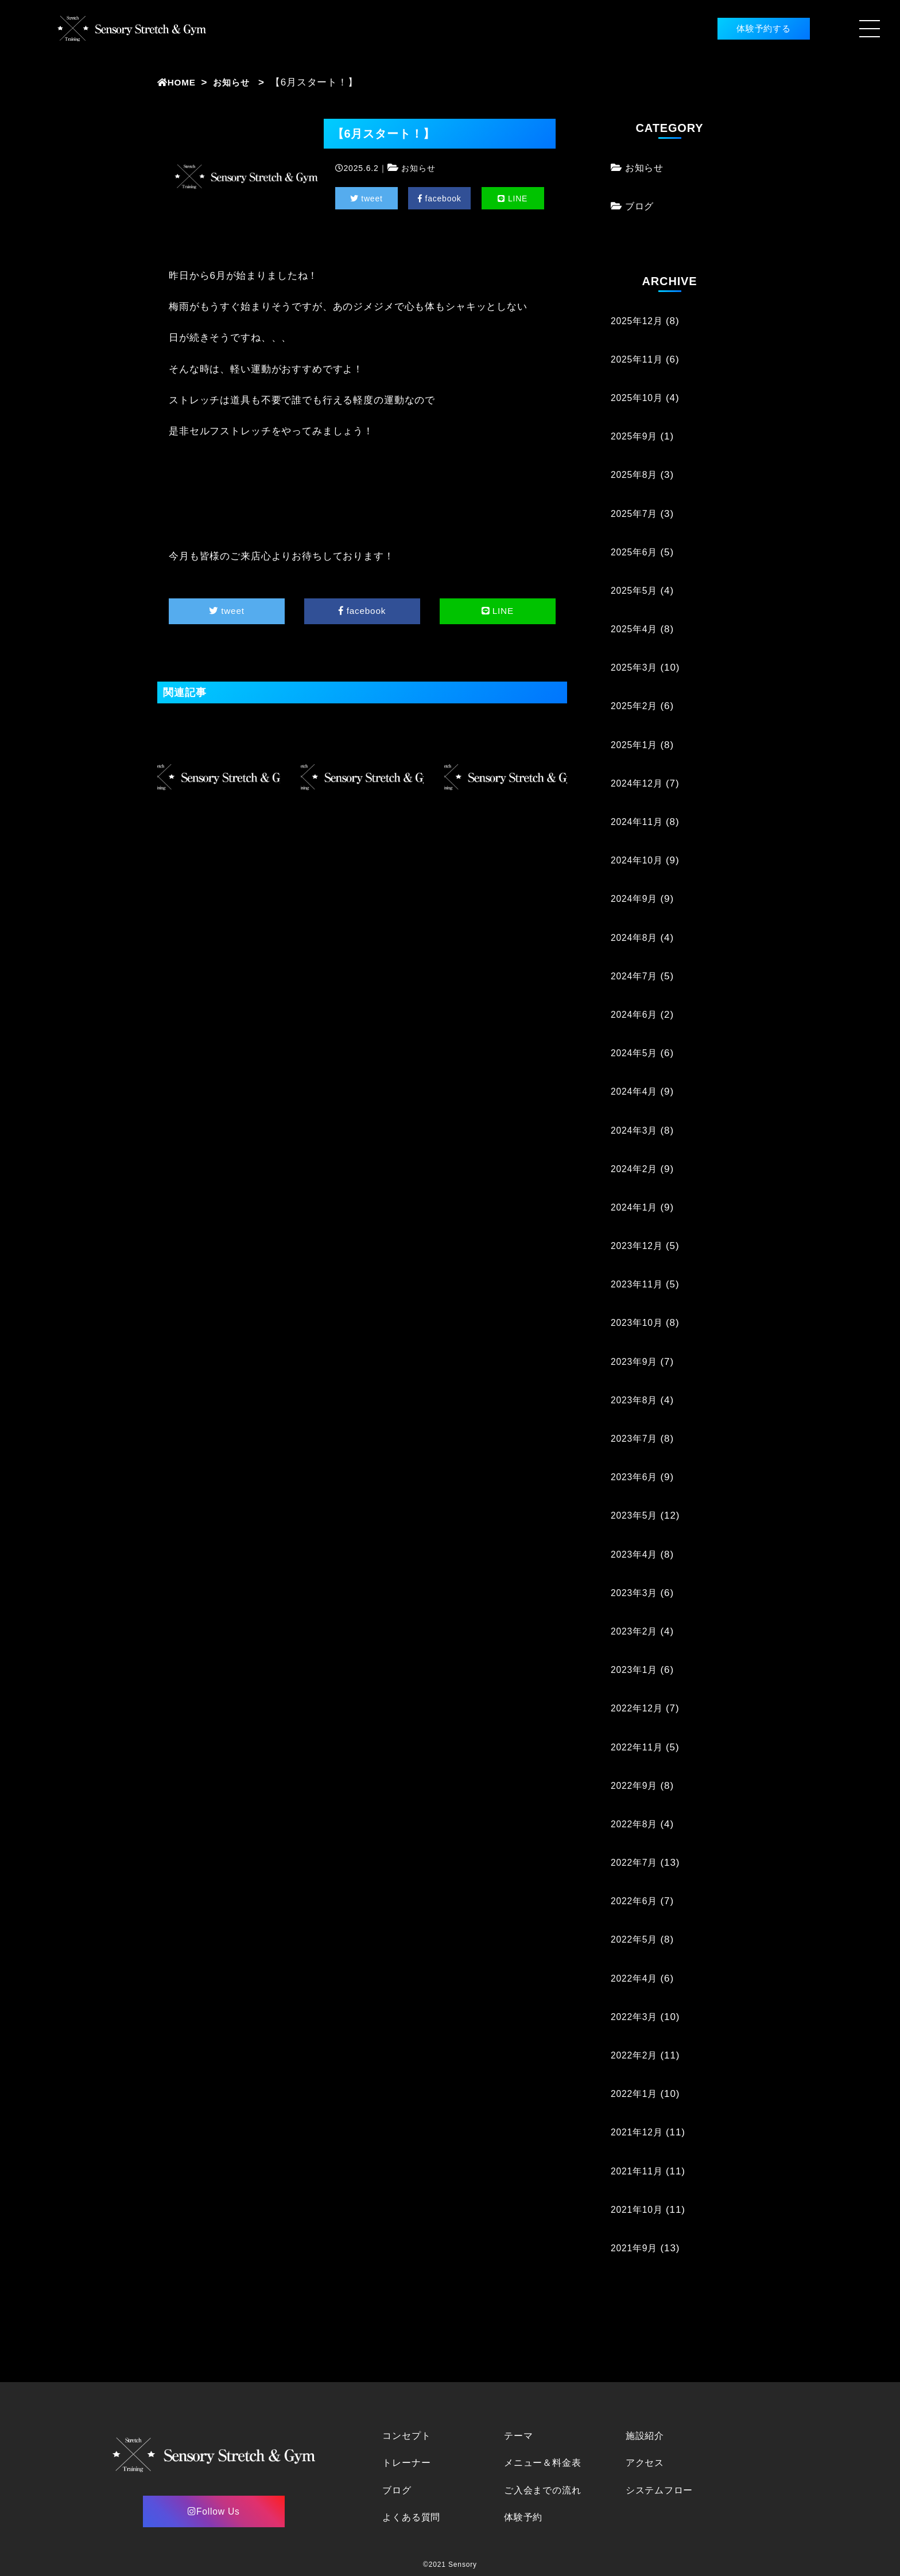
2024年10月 (639, 860)
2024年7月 (636, 976)
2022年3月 (636, 2016)
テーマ (519, 2435)
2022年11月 (639, 1747)
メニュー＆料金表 (545, 2462)
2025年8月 (636, 474)
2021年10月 (639, 2209)
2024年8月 (636, 937)
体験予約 (524, 2517)
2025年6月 (636, 552)
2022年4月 (636, 1978)
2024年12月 (639, 783)
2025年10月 (639, 397)
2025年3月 (636, 667)
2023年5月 (636, 1515)
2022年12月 (639, 1708)
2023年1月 (636, 1669)
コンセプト (407, 2435)
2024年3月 (636, 1130)
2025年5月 (636, 590)
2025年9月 (636, 436)
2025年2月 (636, 706)
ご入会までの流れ (545, 2490)
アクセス (646, 2462)
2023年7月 (636, 1438)
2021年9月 (636, 2248)
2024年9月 (636, 898)
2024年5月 (636, 1053)
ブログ (640, 206)
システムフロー (661, 2490)
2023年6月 (636, 1477)
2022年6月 (636, 1901)
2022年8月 (636, 1824)
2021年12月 (639, 2132)
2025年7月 (636, 513)
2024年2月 (636, 1169)
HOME (178, 82)
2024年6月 (636, 1014)
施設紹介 (646, 2435)
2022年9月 (636, 1785)
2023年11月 (639, 1284)
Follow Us (213, 2511)
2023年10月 (639, 1322)
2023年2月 (636, 1631)
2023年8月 (636, 1400)
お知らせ (238, 82)
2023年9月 (636, 1361)
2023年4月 (636, 1554)
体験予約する (744, 28)
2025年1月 (636, 745)
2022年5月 (636, 1939)
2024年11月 (639, 821)
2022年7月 (636, 1862)
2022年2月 (636, 2055)
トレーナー (407, 2462)
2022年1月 (636, 2093)
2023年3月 (636, 1592)
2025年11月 (639, 359)
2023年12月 (639, 1245)
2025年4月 (636, 629)
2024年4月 (636, 1091)
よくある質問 (413, 2517)
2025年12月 (639, 321)
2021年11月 (639, 2171)
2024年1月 (636, 1207)
